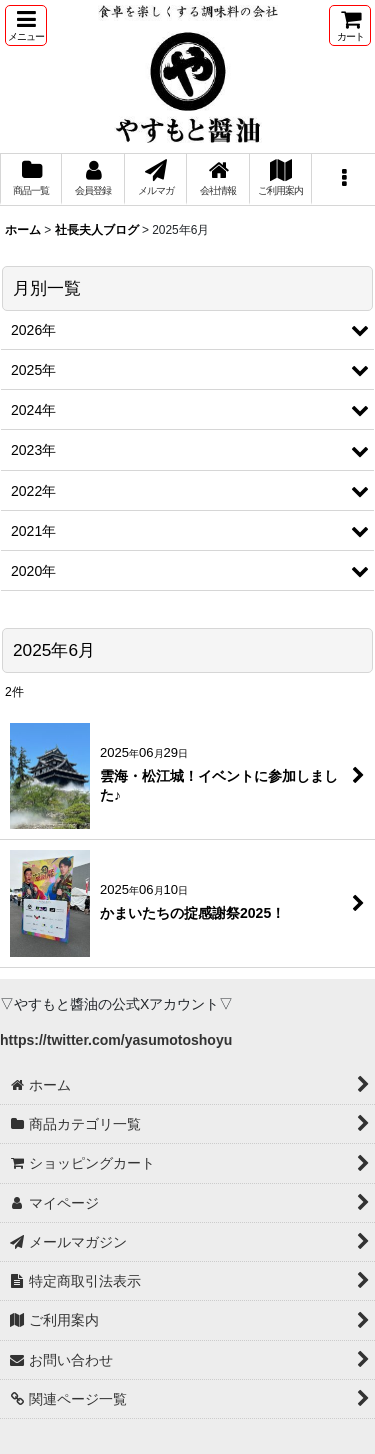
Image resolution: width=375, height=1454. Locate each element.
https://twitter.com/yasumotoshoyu (116, 1040)
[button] (26, 25)
